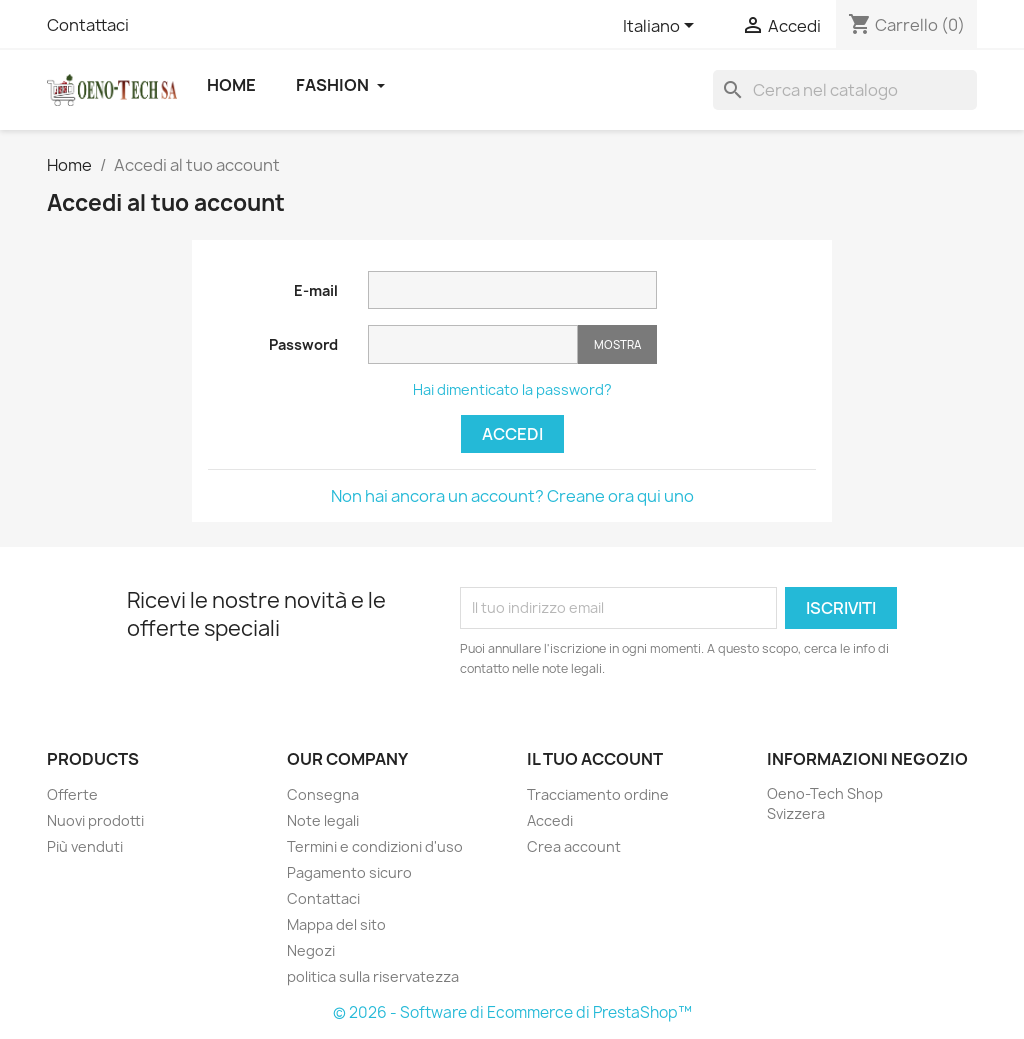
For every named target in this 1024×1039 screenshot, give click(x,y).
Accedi (512, 434)
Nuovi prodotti (95, 820)
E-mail (316, 290)
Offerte (72, 794)
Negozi (311, 950)
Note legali (323, 820)
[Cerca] (845, 90)
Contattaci (88, 25)
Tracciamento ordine (598, 794)
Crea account (574, 846)
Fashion (340, 85)
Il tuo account (595, 759)
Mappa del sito (336, 924)
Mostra (617, 344)
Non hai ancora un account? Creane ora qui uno (512, 496)
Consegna (323, 794)
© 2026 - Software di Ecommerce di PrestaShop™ (512, 1012)
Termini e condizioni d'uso (375, 846)
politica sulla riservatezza (373, 976)
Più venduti (85, 846)
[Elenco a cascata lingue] (662, 27)
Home (231, 85)
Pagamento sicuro (349, 872)
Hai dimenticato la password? (512, 389)
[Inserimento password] (473, 344)
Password (303, 344)
